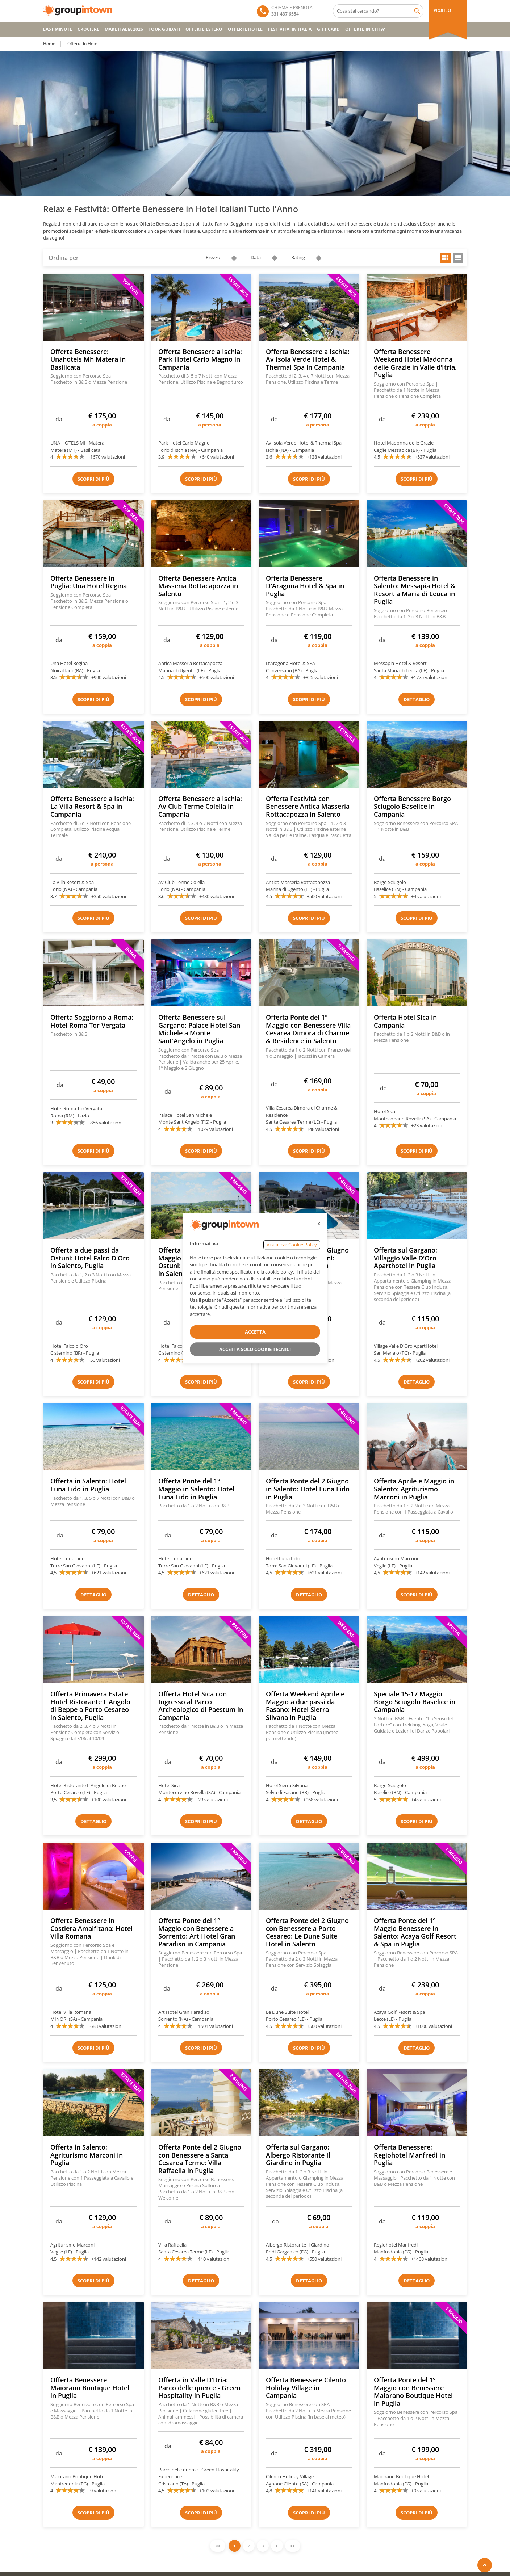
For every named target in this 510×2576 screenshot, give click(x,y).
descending (234, 259)
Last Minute (57, 29)
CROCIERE (88, 29)
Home (49, 44)
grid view (445, 258)
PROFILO (442, 10)
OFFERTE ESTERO (203, 29)
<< (218, 2545)
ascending (234, 256)
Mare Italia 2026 (124, 29)
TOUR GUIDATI (164, 29)
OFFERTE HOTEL (245, 29)
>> (292, 2545)
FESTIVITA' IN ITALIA (290, 29)
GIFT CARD (328, 29)
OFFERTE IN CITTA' (365, 29)
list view (458, 258)
